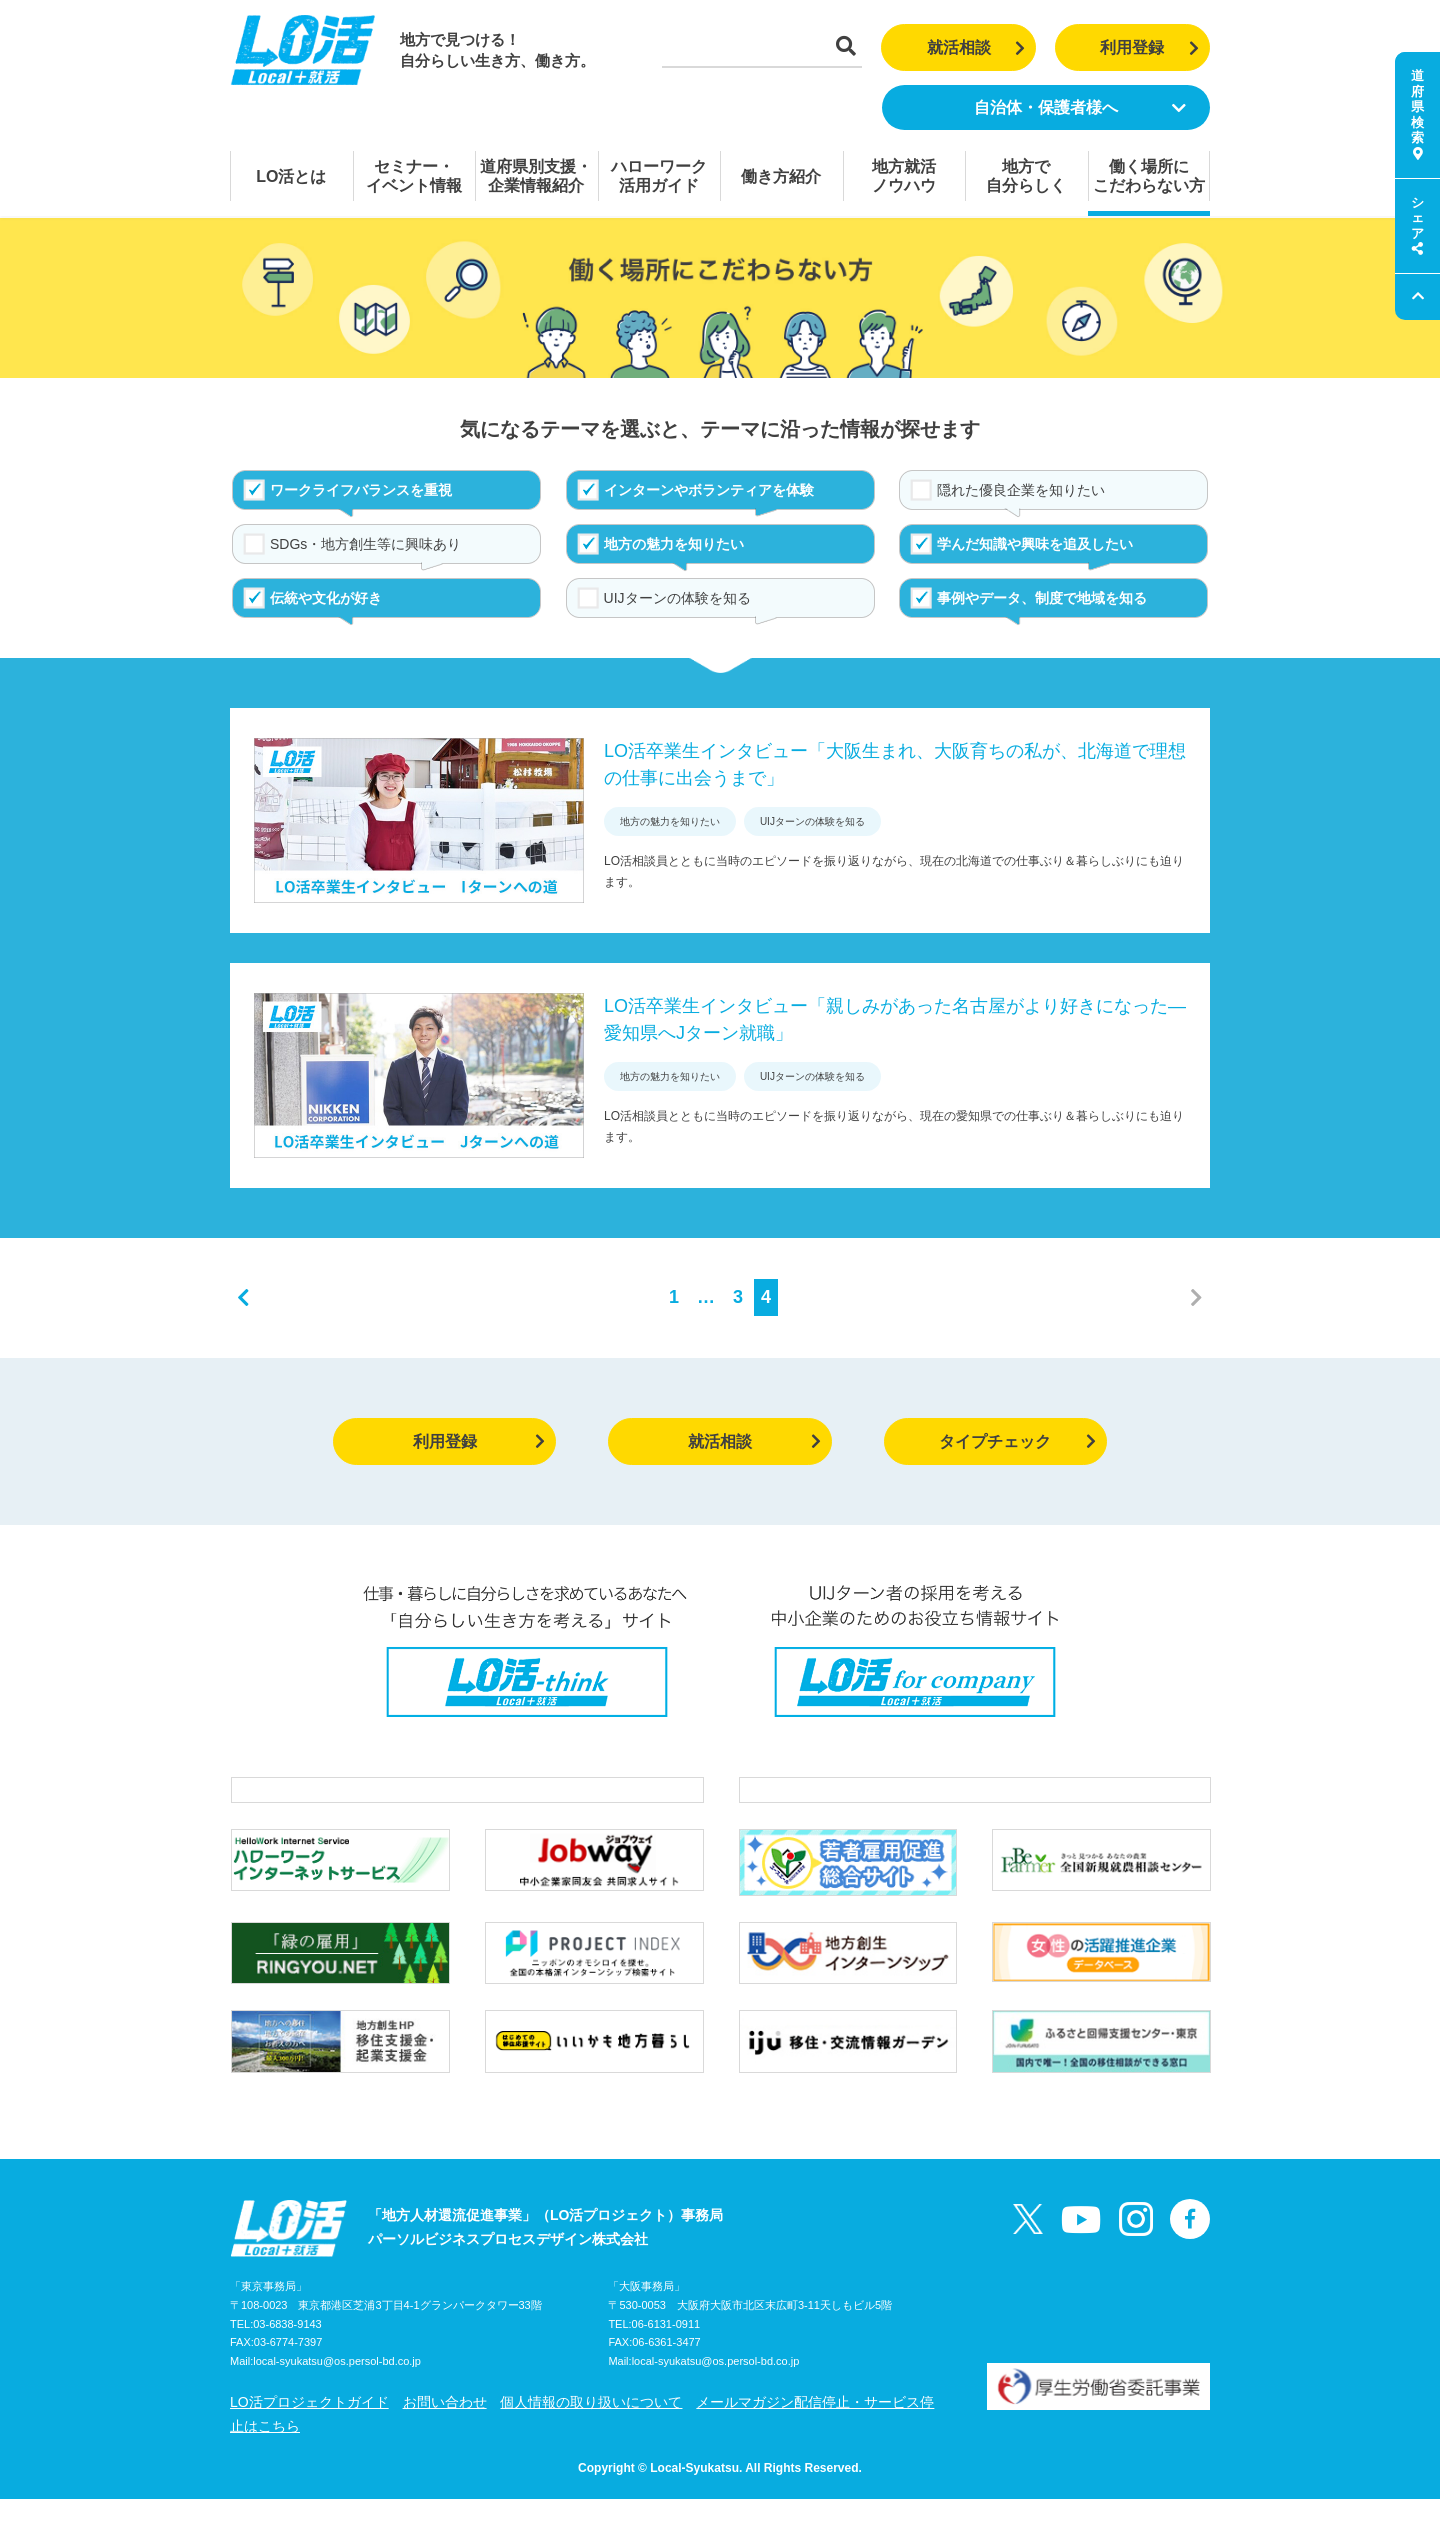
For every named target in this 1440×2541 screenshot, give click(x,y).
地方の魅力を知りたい (674, 544)
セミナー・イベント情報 (414, 176)
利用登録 (1149, 47)
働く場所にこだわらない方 (1149, 176)
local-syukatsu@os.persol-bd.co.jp (337, 2404)
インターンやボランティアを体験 (709, 490)
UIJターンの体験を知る (677, 598)
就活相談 (976, 47)
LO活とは (291, 176)
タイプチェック (1017, 1441)
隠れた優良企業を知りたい (1021, 490)
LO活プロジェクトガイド (309, 2444)
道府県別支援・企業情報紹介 (536, 176)
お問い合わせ (445, 2444)
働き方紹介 (781, 176)
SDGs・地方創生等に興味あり (365, 544)
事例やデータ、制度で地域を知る (1042, 598)
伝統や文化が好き (326, 598)
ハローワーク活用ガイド (659, 176)
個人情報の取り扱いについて (591, 2444)
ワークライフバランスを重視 (361, 490)
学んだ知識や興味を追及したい (1035, 544)
